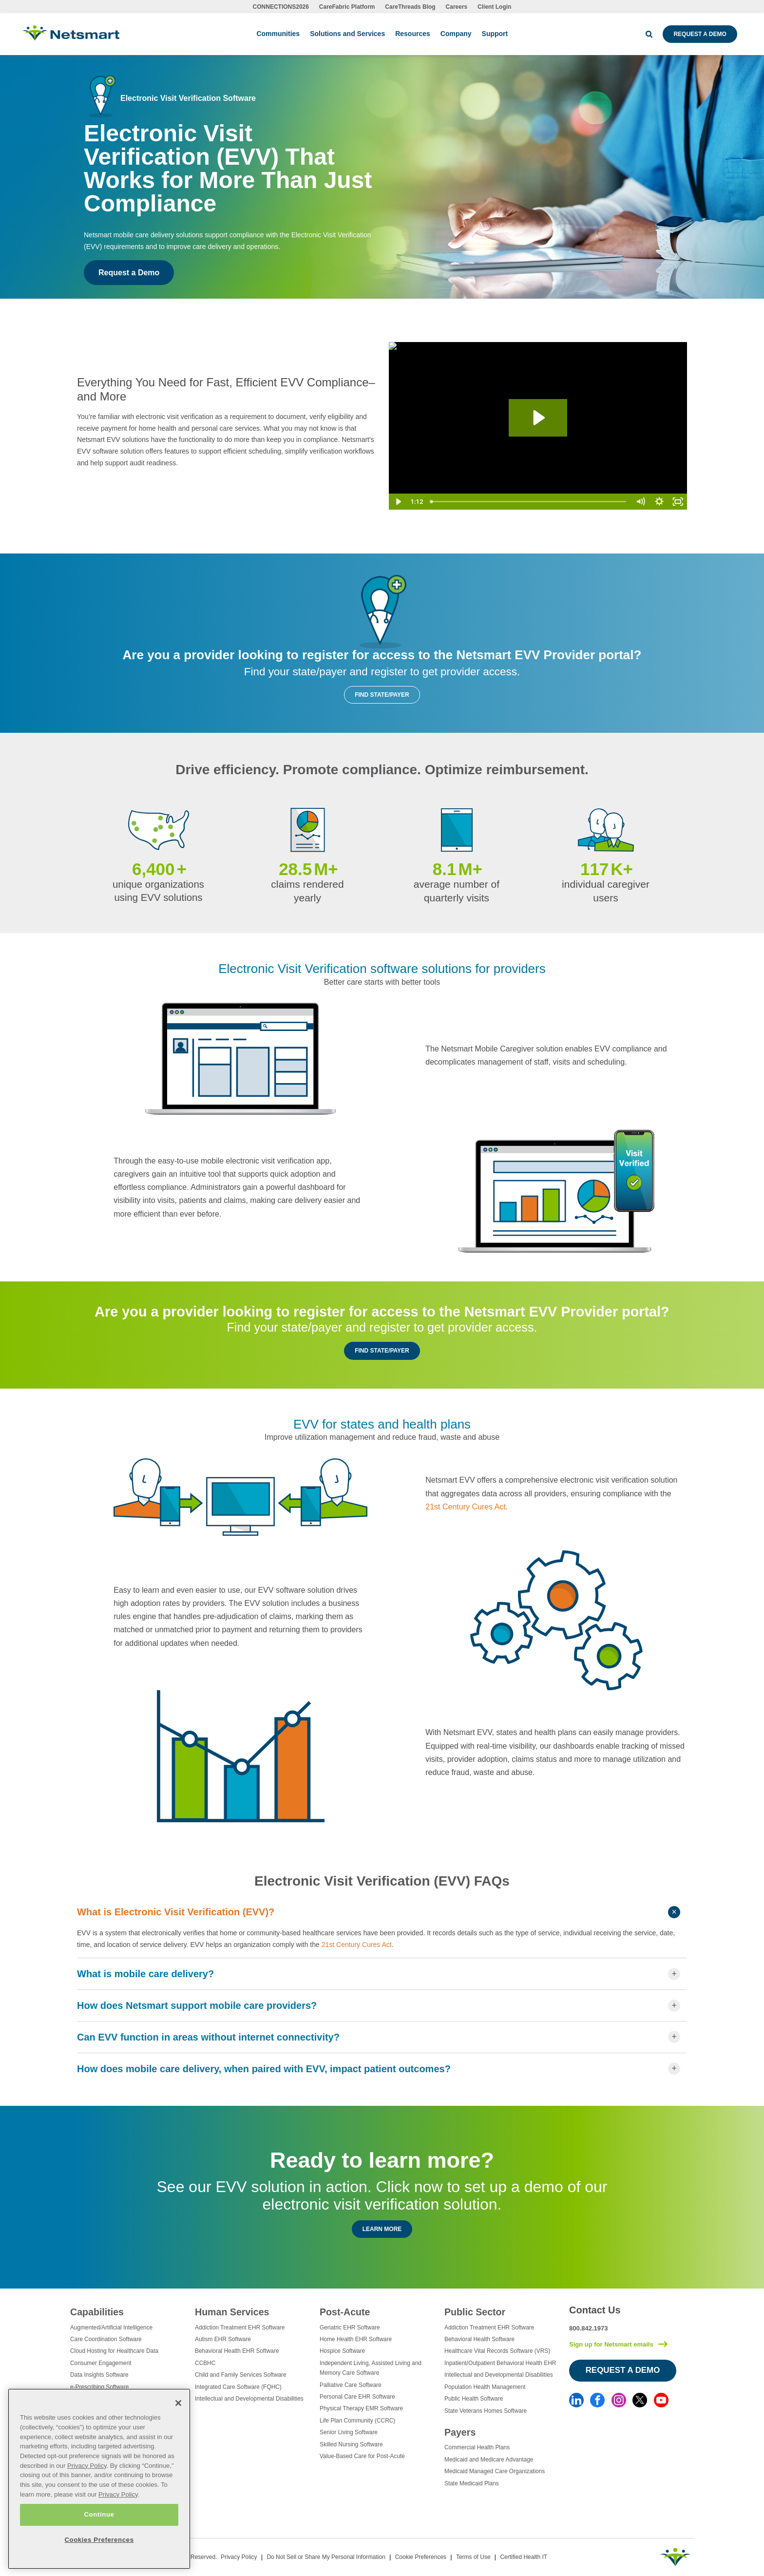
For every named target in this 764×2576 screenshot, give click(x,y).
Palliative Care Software (351, 2385)
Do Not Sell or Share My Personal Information (326, 2557)
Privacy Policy (239, 2557)
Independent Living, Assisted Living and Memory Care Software (370, 2368)
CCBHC (205, 2363)
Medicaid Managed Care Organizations (494, 2471)
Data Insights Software (99, 2374)
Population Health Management (485, 2387)
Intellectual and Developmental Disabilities (249, 2398)
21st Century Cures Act (465, 1507)
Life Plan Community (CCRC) (357, 2420)
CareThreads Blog (410, 6)
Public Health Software (473, 2398)
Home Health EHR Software (356, 2339)
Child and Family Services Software (240, 2374)
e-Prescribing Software (99, 2387)
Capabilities (97, 2312)
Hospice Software (342, 2350)
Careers (457, 6)
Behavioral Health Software (479, 2339)
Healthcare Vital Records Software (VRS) (497, 2350)
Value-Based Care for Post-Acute (362, 2456)
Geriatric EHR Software (350, 2327)
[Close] (178, 2403)
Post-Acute (345, 2312)
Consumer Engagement (101, 2363)
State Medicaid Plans (471, 2483)
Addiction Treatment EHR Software (240, 2327)
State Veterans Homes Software (485, 2410)
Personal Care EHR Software (357, 2396)
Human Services (232, 2312)
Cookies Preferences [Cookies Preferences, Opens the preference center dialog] (99, 2539)
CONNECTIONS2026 (281, 6)
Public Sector (474, 2312)
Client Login (494, 6)
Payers (460, 2432)
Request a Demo (699, 34)
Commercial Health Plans (477, 2447)
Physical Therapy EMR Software (361, 2408)
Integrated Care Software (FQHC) (238, 2387)
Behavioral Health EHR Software (237, 2350)
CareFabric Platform (347, 6)
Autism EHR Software (223, 2339)
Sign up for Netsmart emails (611, 2344)
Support (495, 34)
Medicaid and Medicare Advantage (488, 2459)
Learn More (382, 2229)
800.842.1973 (588, 2328)
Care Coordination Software (106, 2339)
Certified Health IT (523, 2557)
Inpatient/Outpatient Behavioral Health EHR (500, 2363)
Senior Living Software (349, 2432)
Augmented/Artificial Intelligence (111, 2327)
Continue (99, 2514)
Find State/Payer (382, 694)
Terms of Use (473, 2557)
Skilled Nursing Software (351, 2444)
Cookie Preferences (420, 2557)
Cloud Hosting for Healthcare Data (114, 2350)
